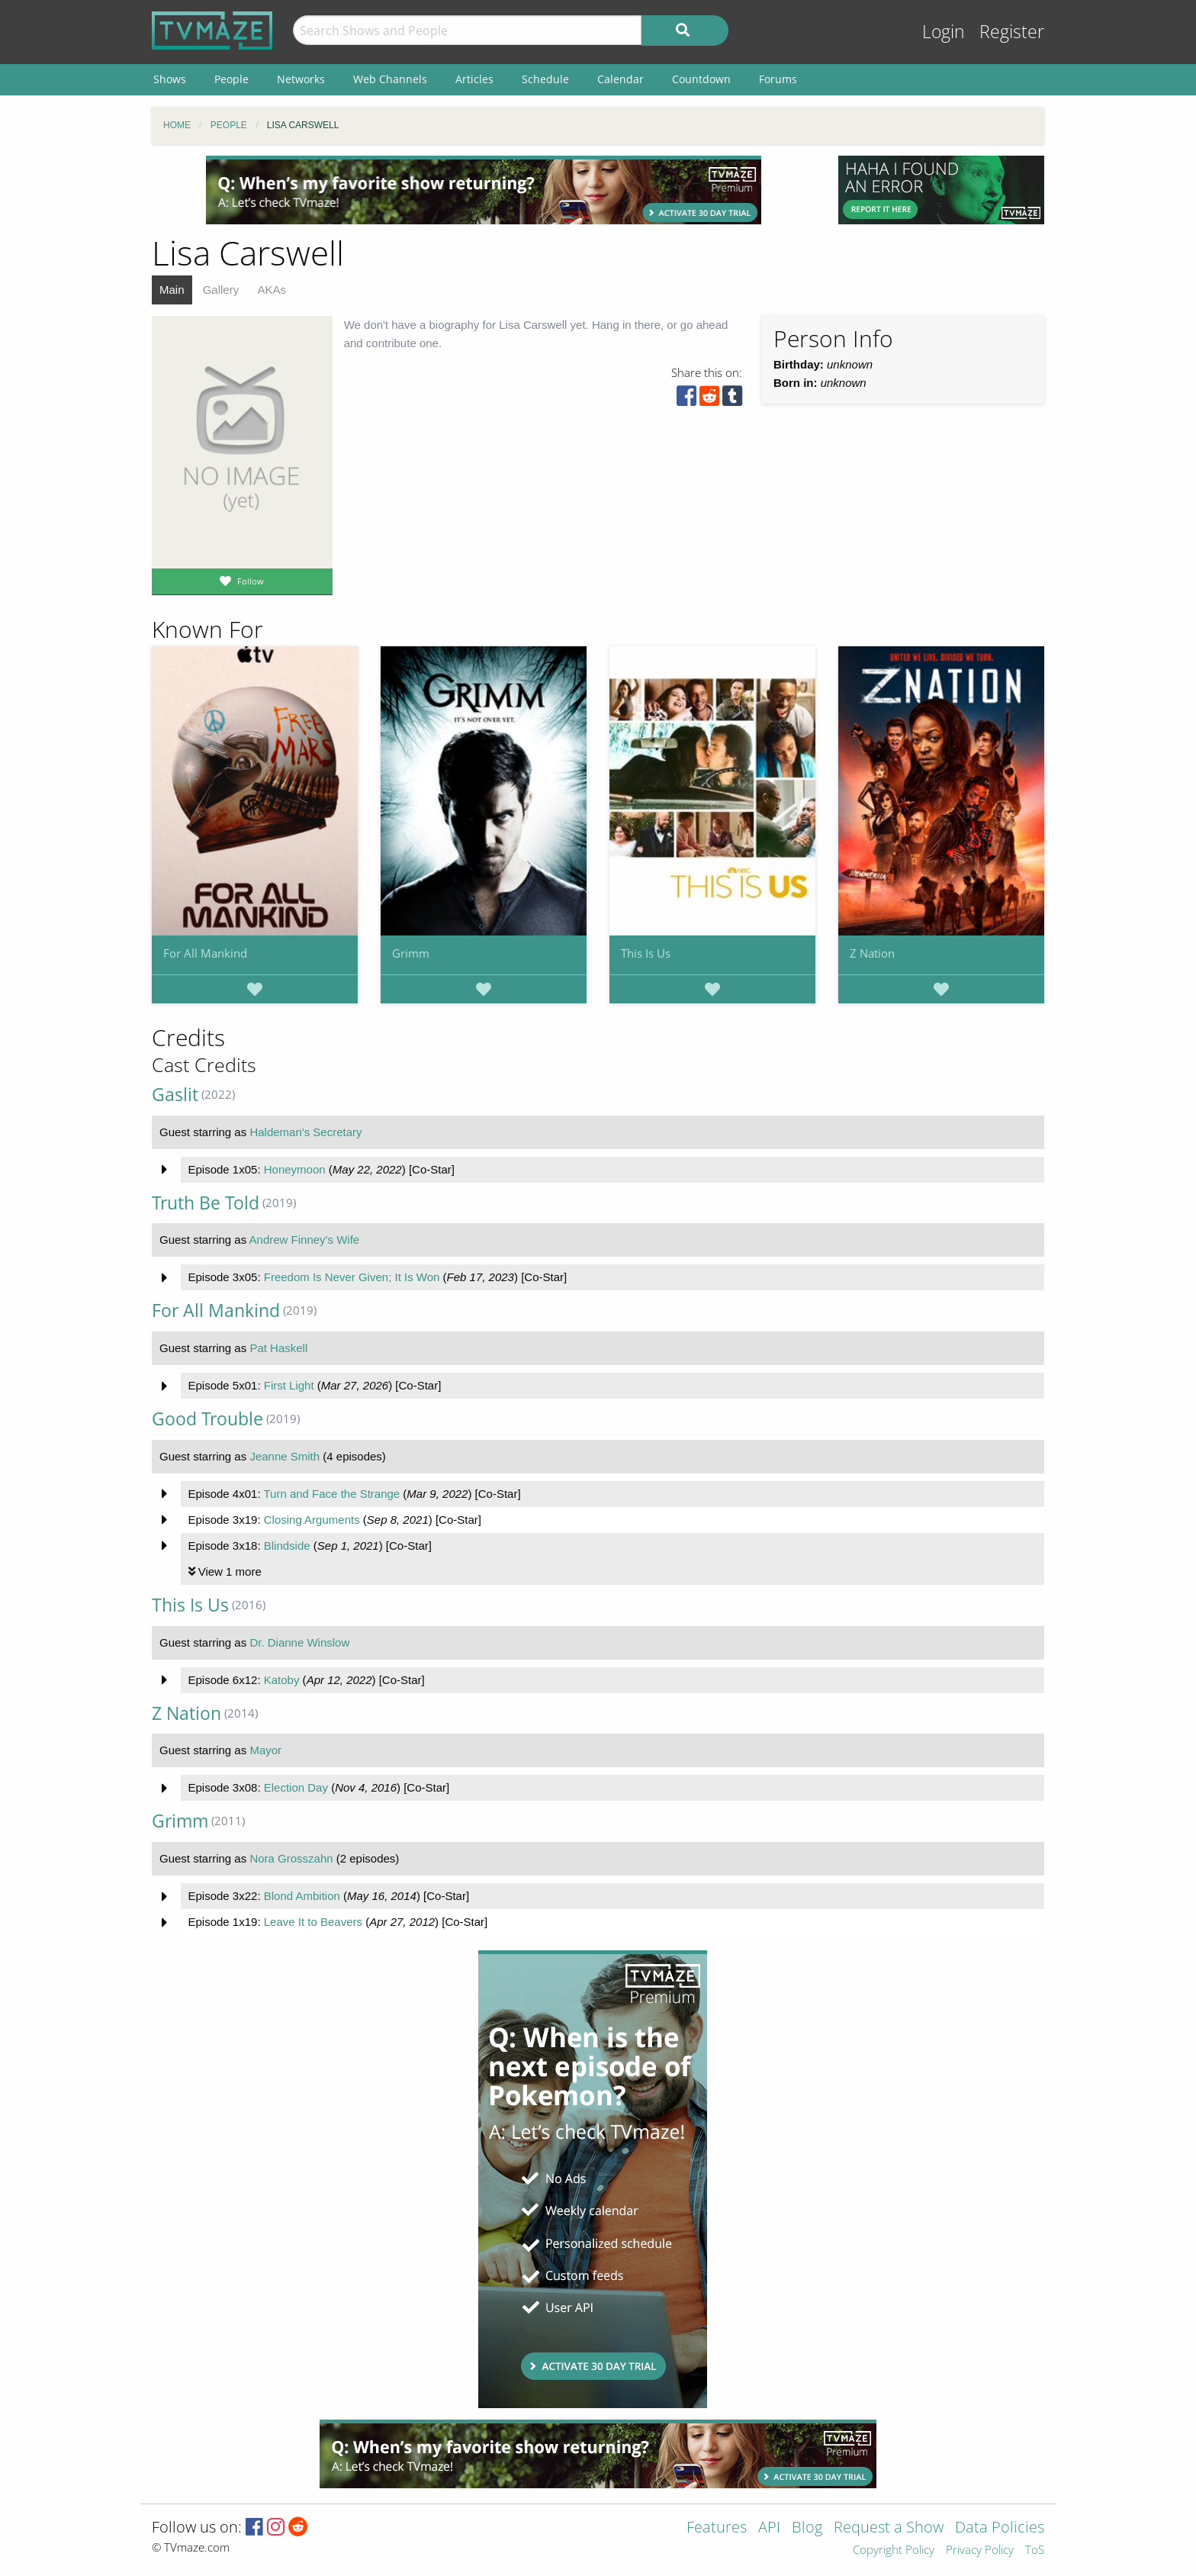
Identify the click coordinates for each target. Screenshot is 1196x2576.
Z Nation (872, 953)
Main (172, 289)
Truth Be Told (205, 1203)
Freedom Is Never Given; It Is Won (352, 1276)
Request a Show (889, 2528)
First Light (289, 1385)
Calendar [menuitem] (620, 79)
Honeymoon (295, 1169)
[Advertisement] (483, 190)
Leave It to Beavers (313, 1921)
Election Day (296, 1787)
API (769, 2528)
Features (716, 2528)
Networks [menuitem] (301, 79)
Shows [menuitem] (169, 79)
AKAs (271, 289)
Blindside (287, 1545)
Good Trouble (207, 1419)
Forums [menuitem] (778, 79)
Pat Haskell (278, 1347)
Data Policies (999, 2528)
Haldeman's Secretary (305, 1131)
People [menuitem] (231, 79)
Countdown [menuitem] (701, 79)
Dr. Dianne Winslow (299, 1642)
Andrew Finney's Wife (304, 1239)
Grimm (410, 953)
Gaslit (175, 1094)
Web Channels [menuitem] (390, 79)
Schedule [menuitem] (545, 79)
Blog (807, 2528)
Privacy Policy (980, 2550)
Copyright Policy (893, 2550)
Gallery (221, 289)
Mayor (265, 1750)
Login (943, 31)
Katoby (282, 1679)
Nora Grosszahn (291, 1858)
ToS (1034, 2550)
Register (1011, 31)
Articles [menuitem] (474, 79)
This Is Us (645, 953)
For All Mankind (205, 953)
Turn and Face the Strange (331, 1493)
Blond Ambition (302, 1895)
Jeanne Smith (284, 1456)
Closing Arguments (312, 1519)
